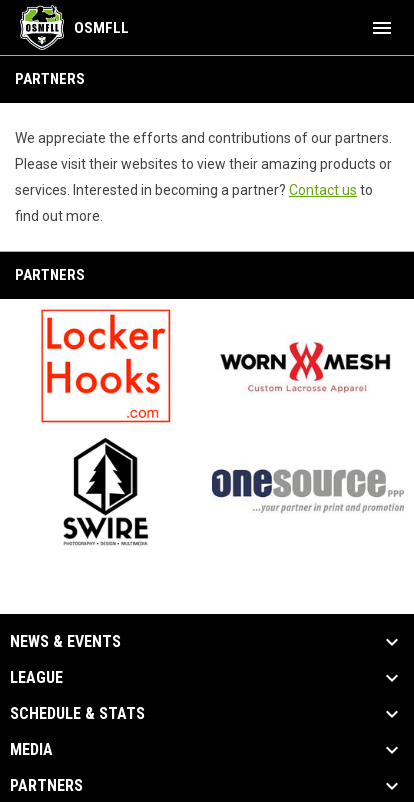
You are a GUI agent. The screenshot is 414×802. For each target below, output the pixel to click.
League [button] (36, 678)
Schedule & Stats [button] (77, 714)
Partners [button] (46, 786)
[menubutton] (382, 28)
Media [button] (31, 750)
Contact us (323, 190)
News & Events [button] (65, 642)
